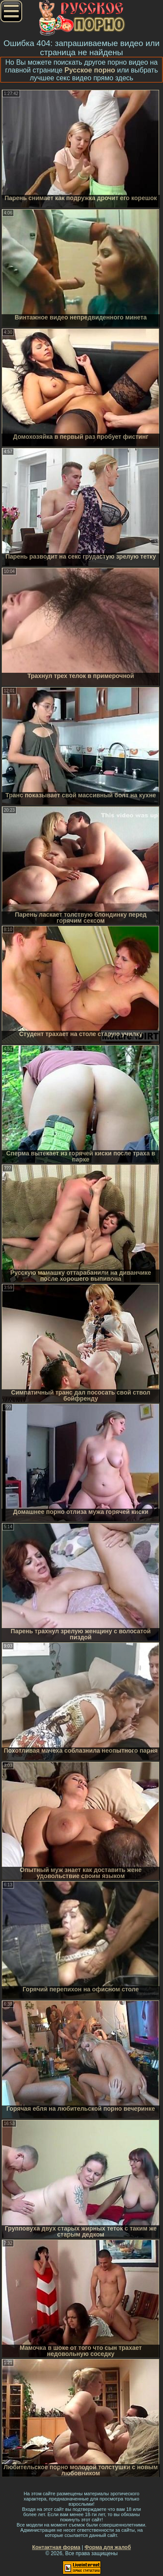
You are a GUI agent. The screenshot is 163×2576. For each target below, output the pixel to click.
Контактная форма (56, 2547)
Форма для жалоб (108, 2547)
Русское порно (89, 70)
